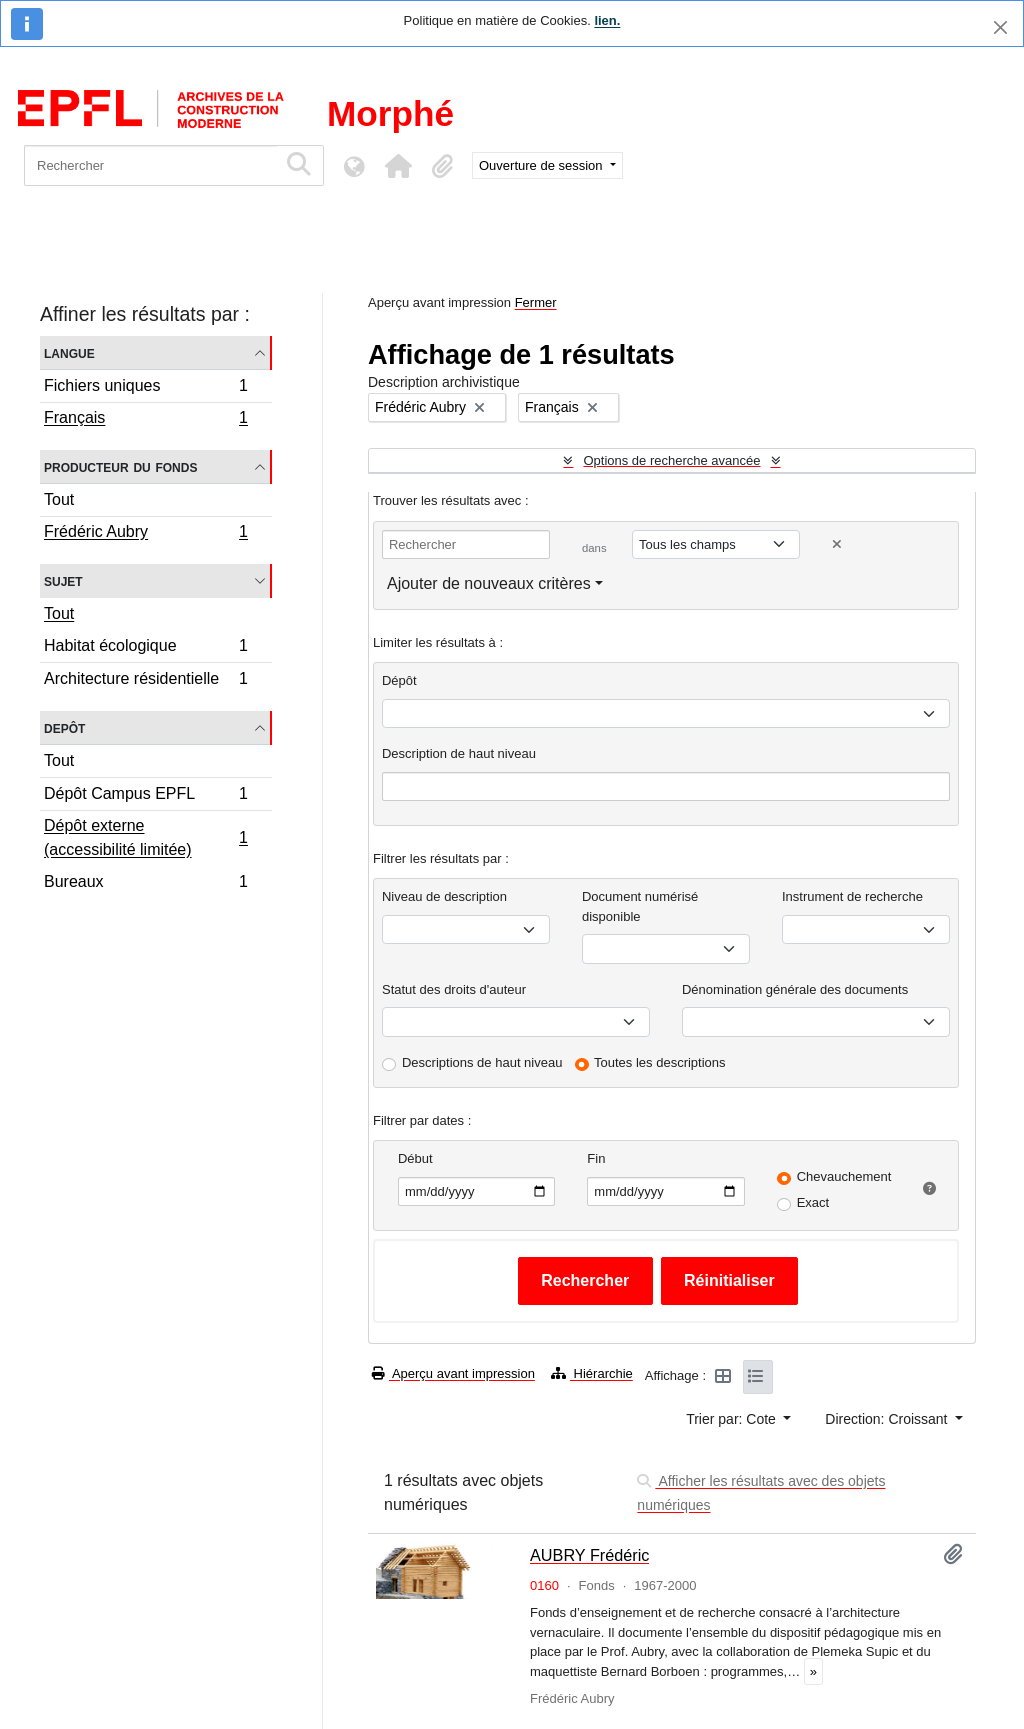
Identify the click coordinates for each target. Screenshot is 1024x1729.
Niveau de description (444, 896)
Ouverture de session (542, 165)
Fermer (536, 302)
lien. (607, 20)
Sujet (63, 580)
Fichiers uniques (145, 388)
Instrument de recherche (852, 896)
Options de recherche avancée (671, 460)
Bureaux (145, 884)
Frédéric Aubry (145, 534)
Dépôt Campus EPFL (145, 796)
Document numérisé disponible (640, 906)
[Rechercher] (150, 165)
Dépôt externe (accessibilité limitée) (145, 837)
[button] (398, 166)
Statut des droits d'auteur (454, 989)
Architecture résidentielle (145, 681)
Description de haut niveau (459, 753)
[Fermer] (1000, 27)
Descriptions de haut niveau (482, 1062)
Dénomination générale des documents (795, 989)
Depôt (64, 727)
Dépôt (399, 680)
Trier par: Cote (733, 1419)
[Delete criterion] (837, 544)
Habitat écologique (145, 648)
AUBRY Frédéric (590, 1555)
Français (145, 420)
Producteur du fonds (120, 466)
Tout (59, 499)
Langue (69, 352)
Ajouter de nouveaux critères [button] (489, 583)
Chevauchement (844, 1176)
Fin (596, 1158)
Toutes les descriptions (660, 1062)
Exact (813, 1202)
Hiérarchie (592, 1373)
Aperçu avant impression (453, 1373)
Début (415, 1158)
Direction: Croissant (888, 1419)
